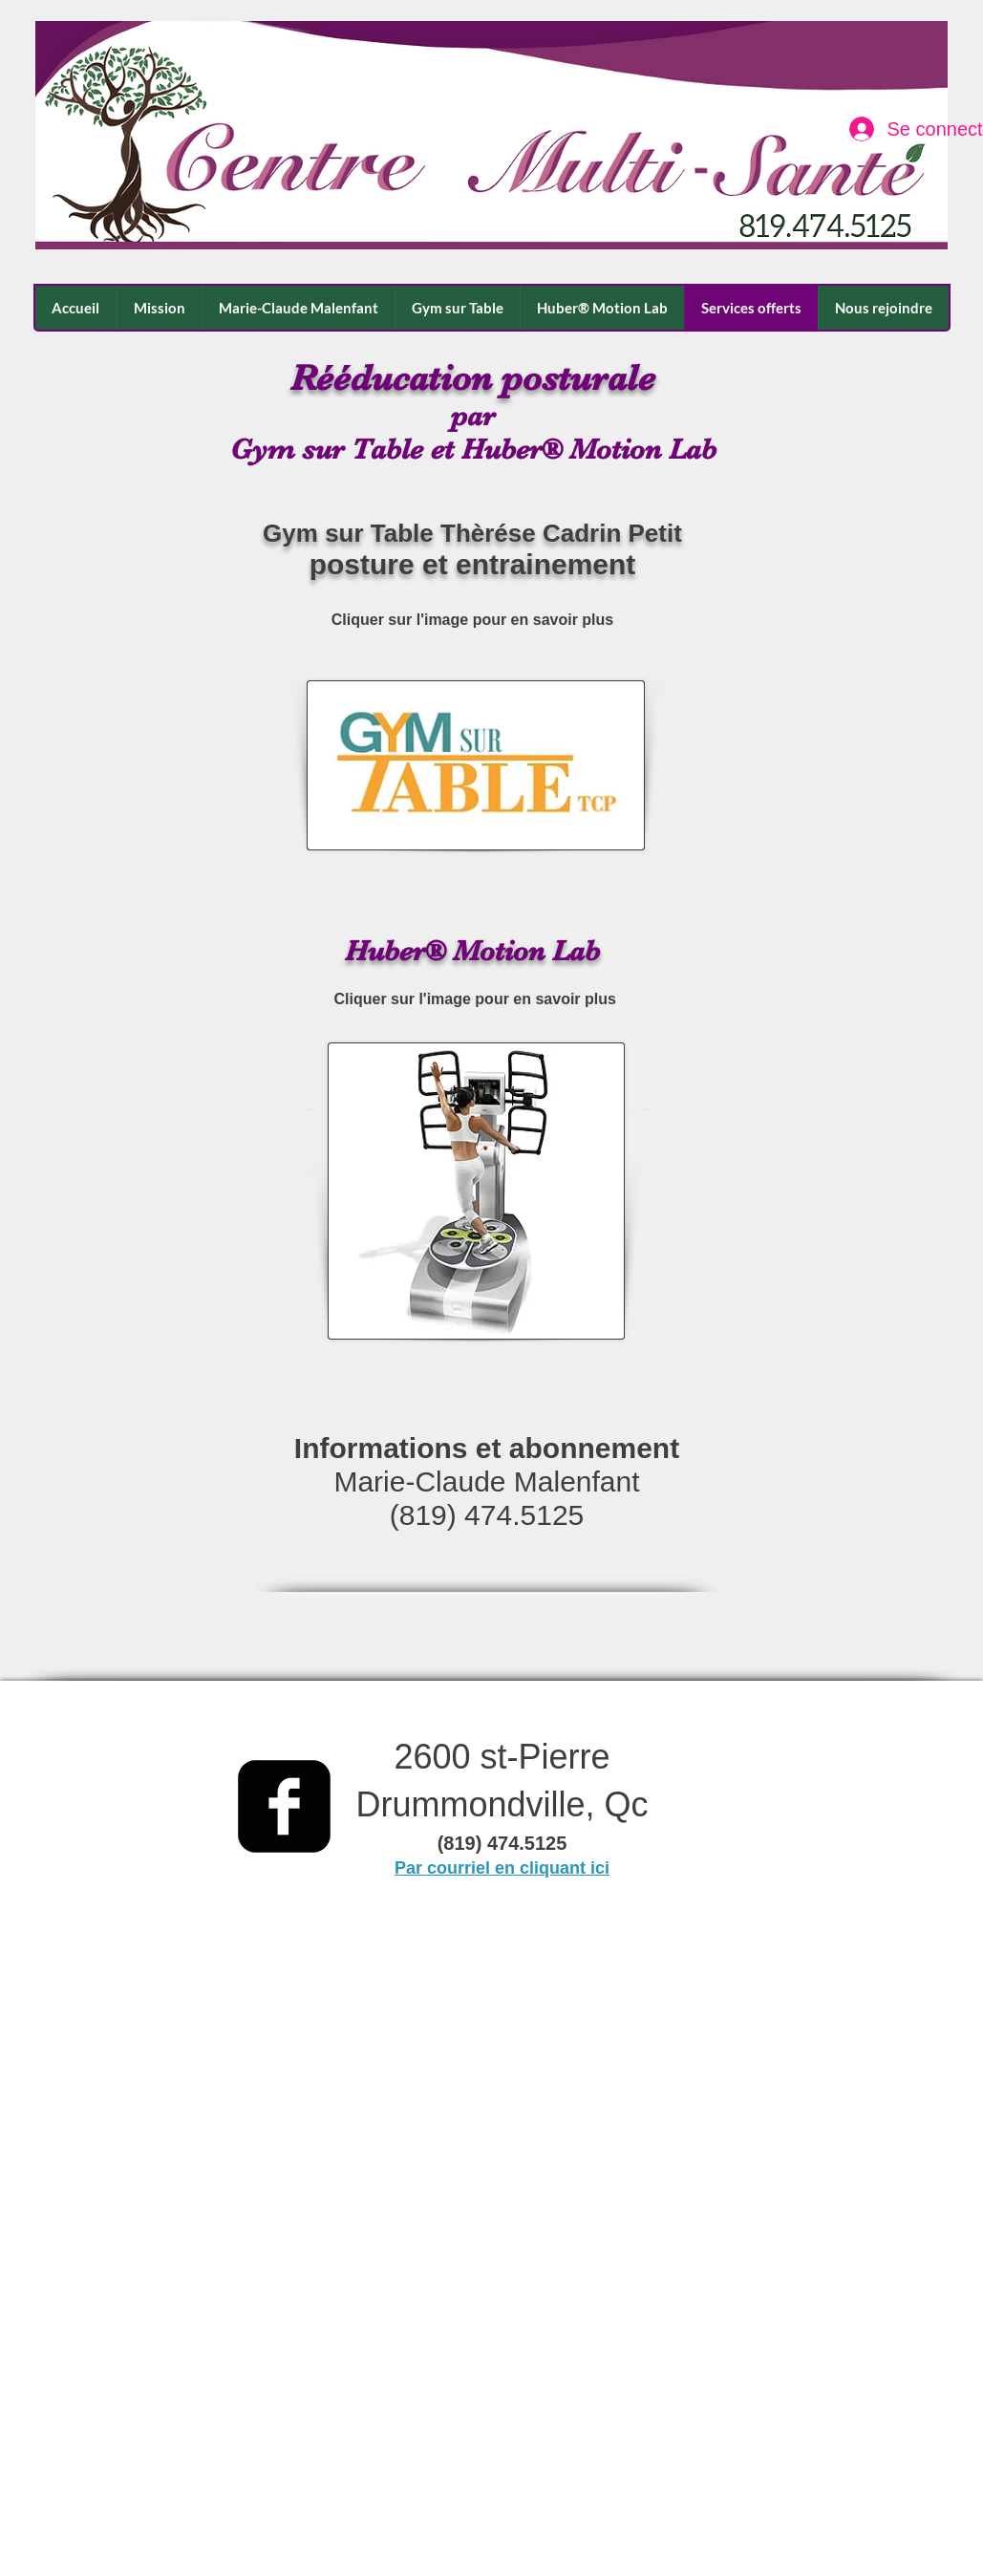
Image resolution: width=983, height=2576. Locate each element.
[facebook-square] (284, 1806)
